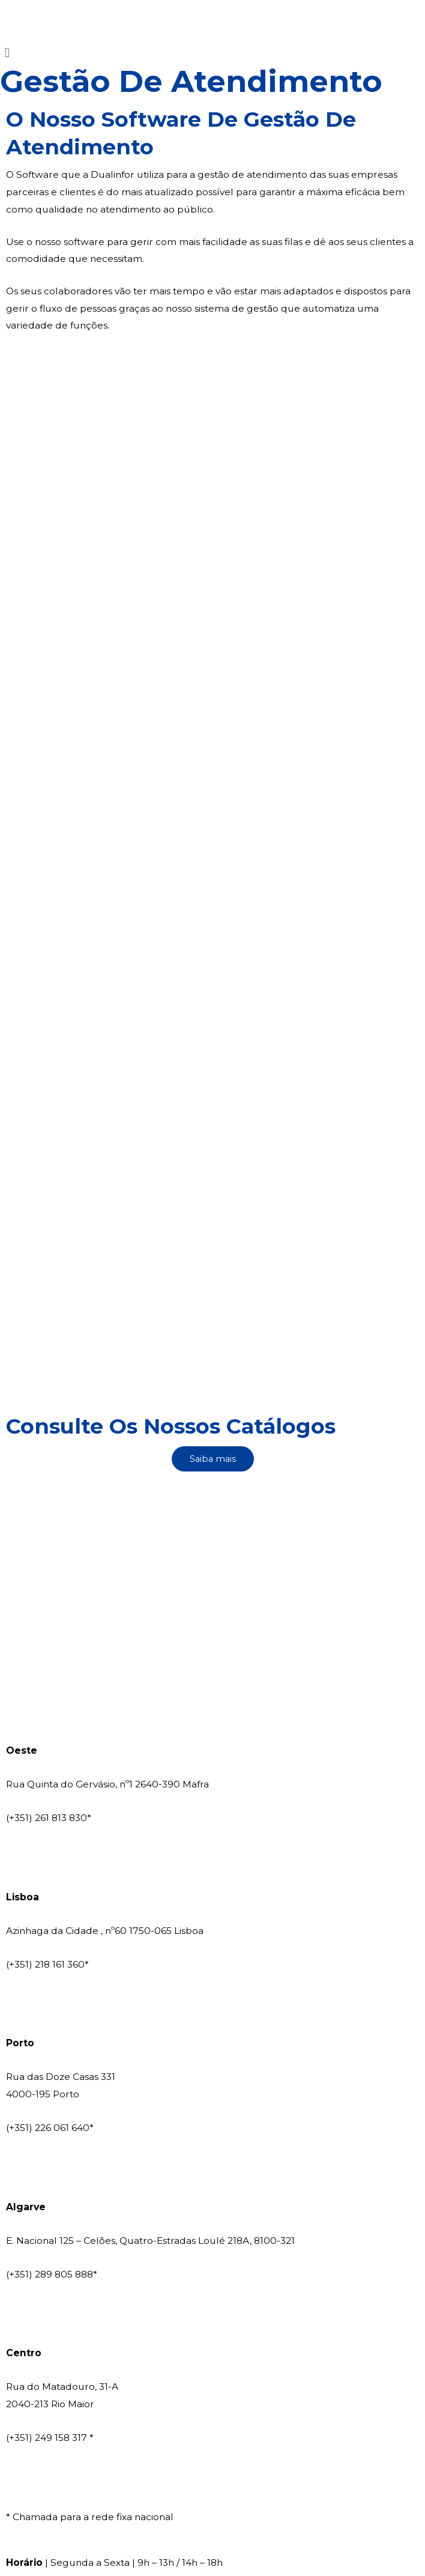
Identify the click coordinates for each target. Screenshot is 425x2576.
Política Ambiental (321, 2473)
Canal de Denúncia (212, 2523)
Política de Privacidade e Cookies (196, 2473)
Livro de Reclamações (57, 2473)
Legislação (30, 2490)
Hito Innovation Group (326, 2427)
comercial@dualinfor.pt (61, 1670)
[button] (212, 52)
